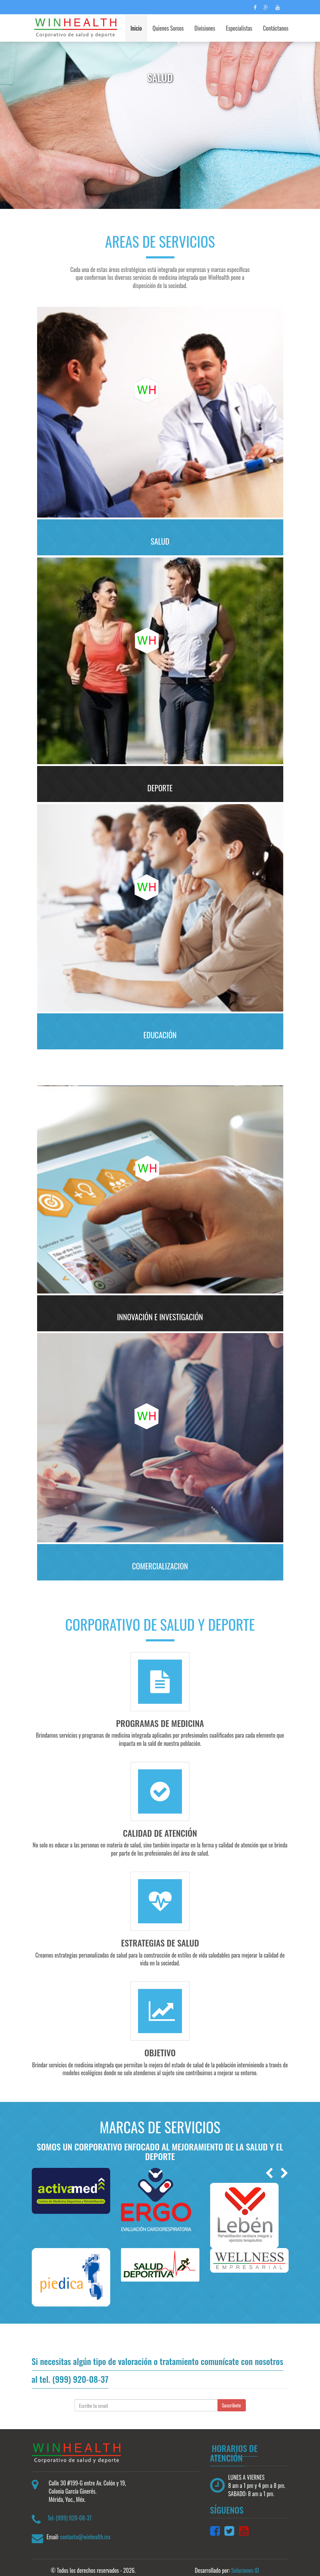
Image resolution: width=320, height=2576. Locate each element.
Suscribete (231, 2396)
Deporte (160, 786)
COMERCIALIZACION (160, 1558)
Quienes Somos (168, 28)
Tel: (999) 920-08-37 (70, 2508)
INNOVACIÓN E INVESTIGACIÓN (160, 1311)
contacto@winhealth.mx (85, 2527)
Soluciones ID (245, 2561)
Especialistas (239, 28)
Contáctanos (275, 28)
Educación (160, 1031)
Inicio (136, 28)
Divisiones (204, 28)
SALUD (160, 541)
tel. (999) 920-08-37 (74, 2369)
